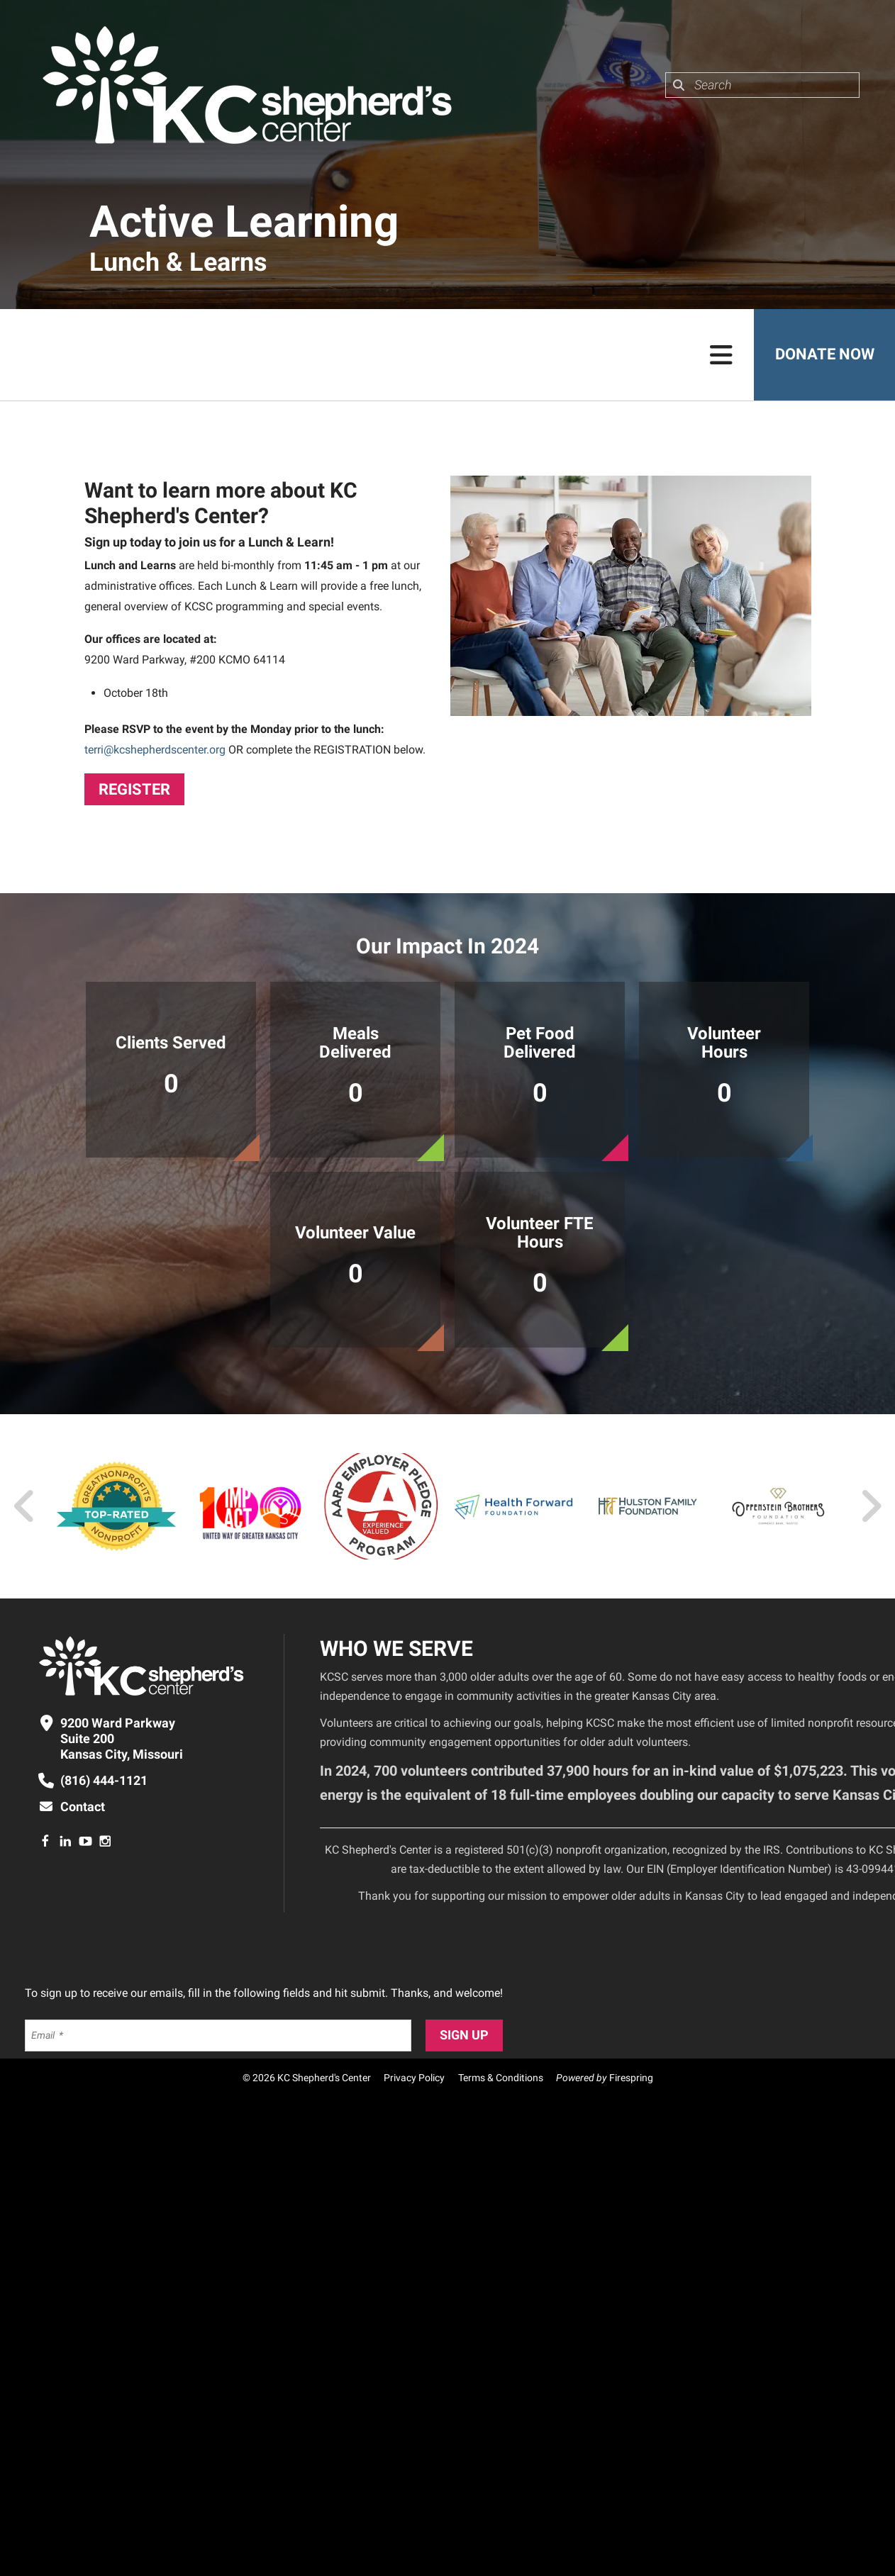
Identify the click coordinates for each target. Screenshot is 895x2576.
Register (134, 789)
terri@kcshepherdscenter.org (155, 749)
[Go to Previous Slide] (24, 1506)
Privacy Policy (414, 2077)
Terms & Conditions (500, 2077)
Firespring (631, 2077)
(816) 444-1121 (104, 1780)
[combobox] (762, 85)
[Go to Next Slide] (870, 1506)
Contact (82, 1806)
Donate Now (824, 355)
